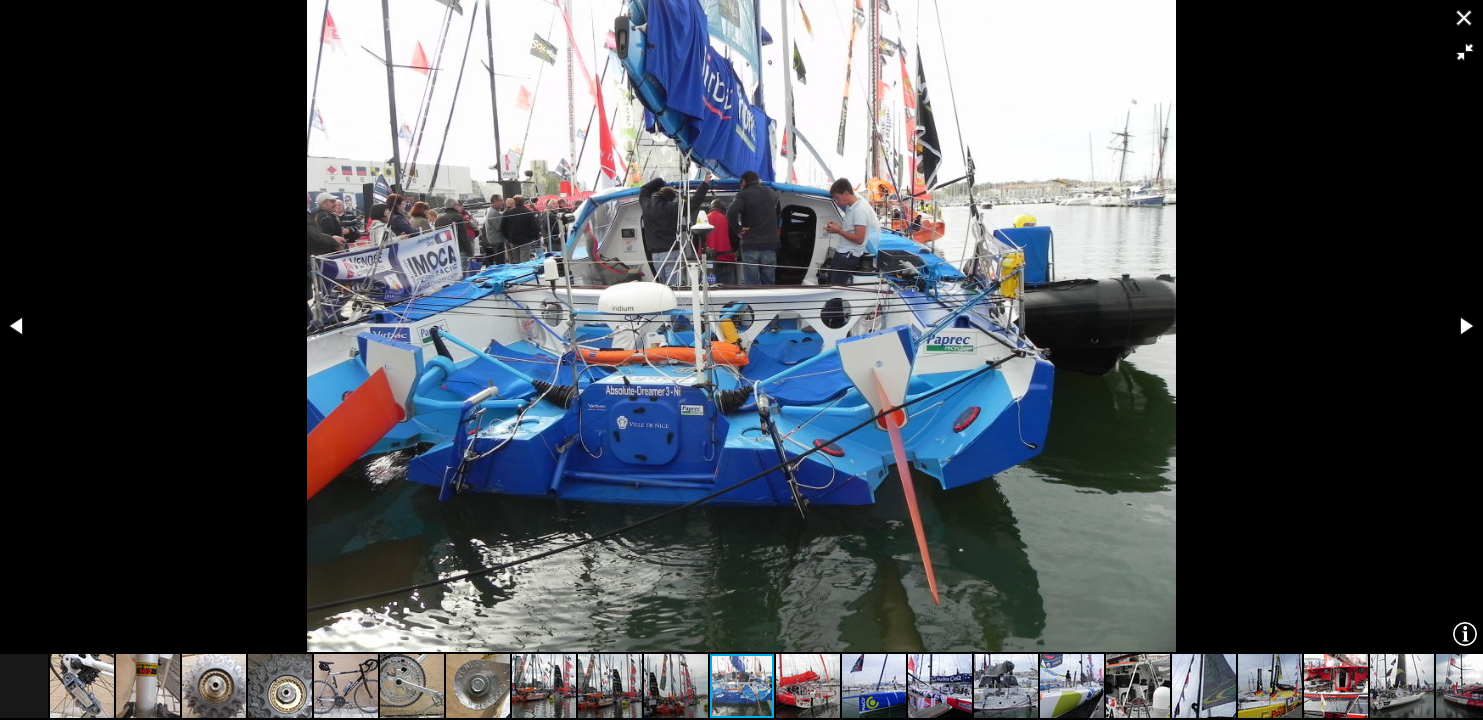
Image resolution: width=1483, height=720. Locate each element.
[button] (1465, 52)
